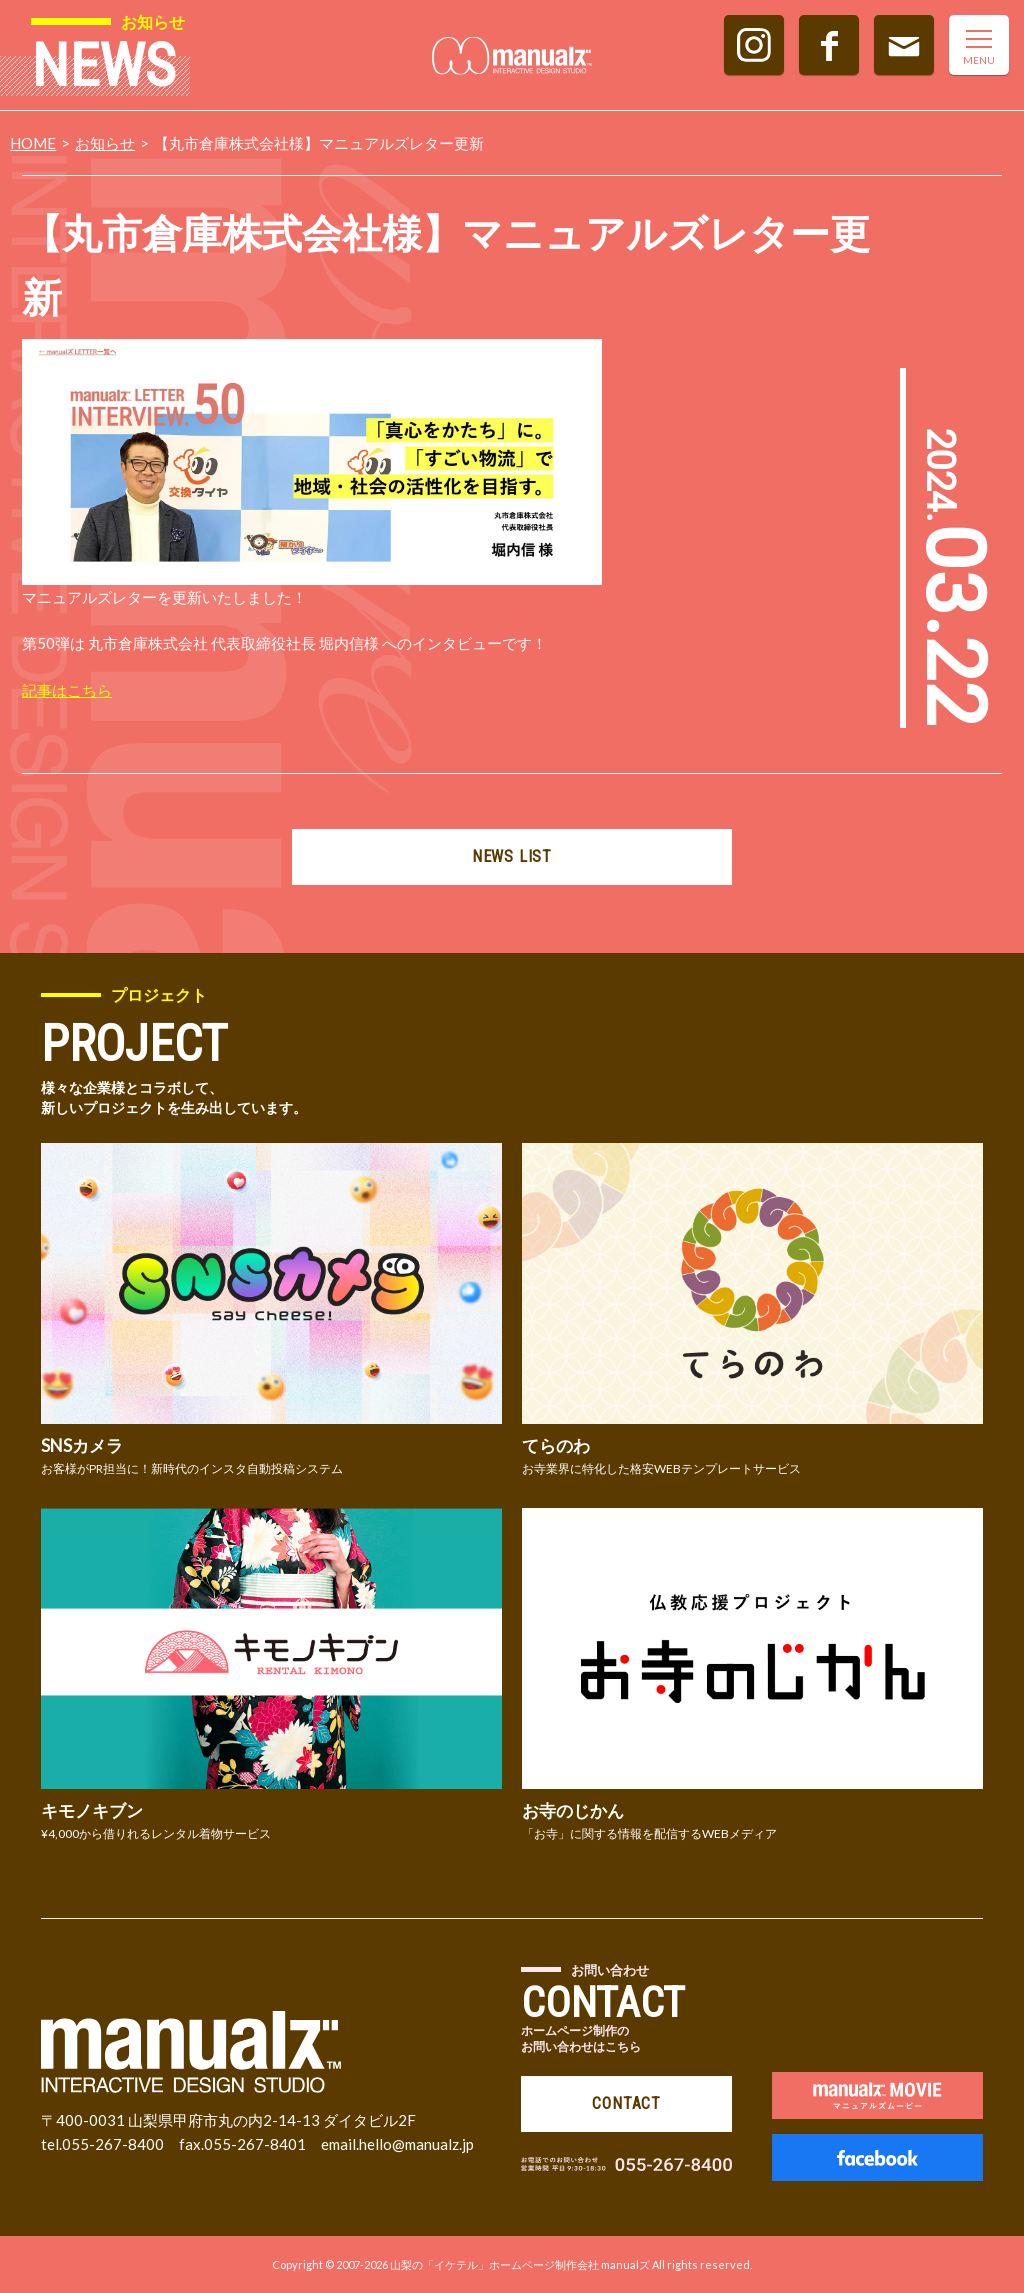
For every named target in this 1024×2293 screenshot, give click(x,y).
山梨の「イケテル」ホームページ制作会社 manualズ (520, 2264)
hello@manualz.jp (416, 2144)
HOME (33, 143)
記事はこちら (67, 690)
